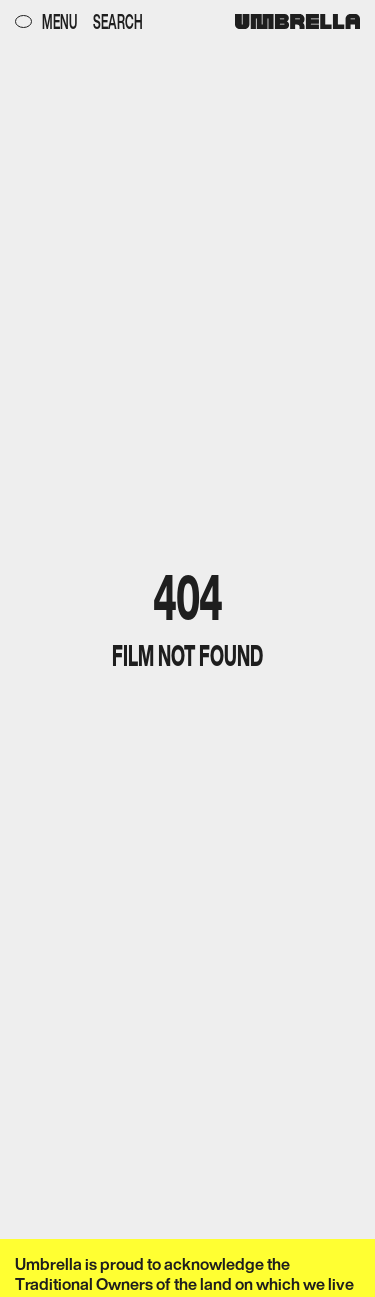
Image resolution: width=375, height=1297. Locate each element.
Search (118, 21)
